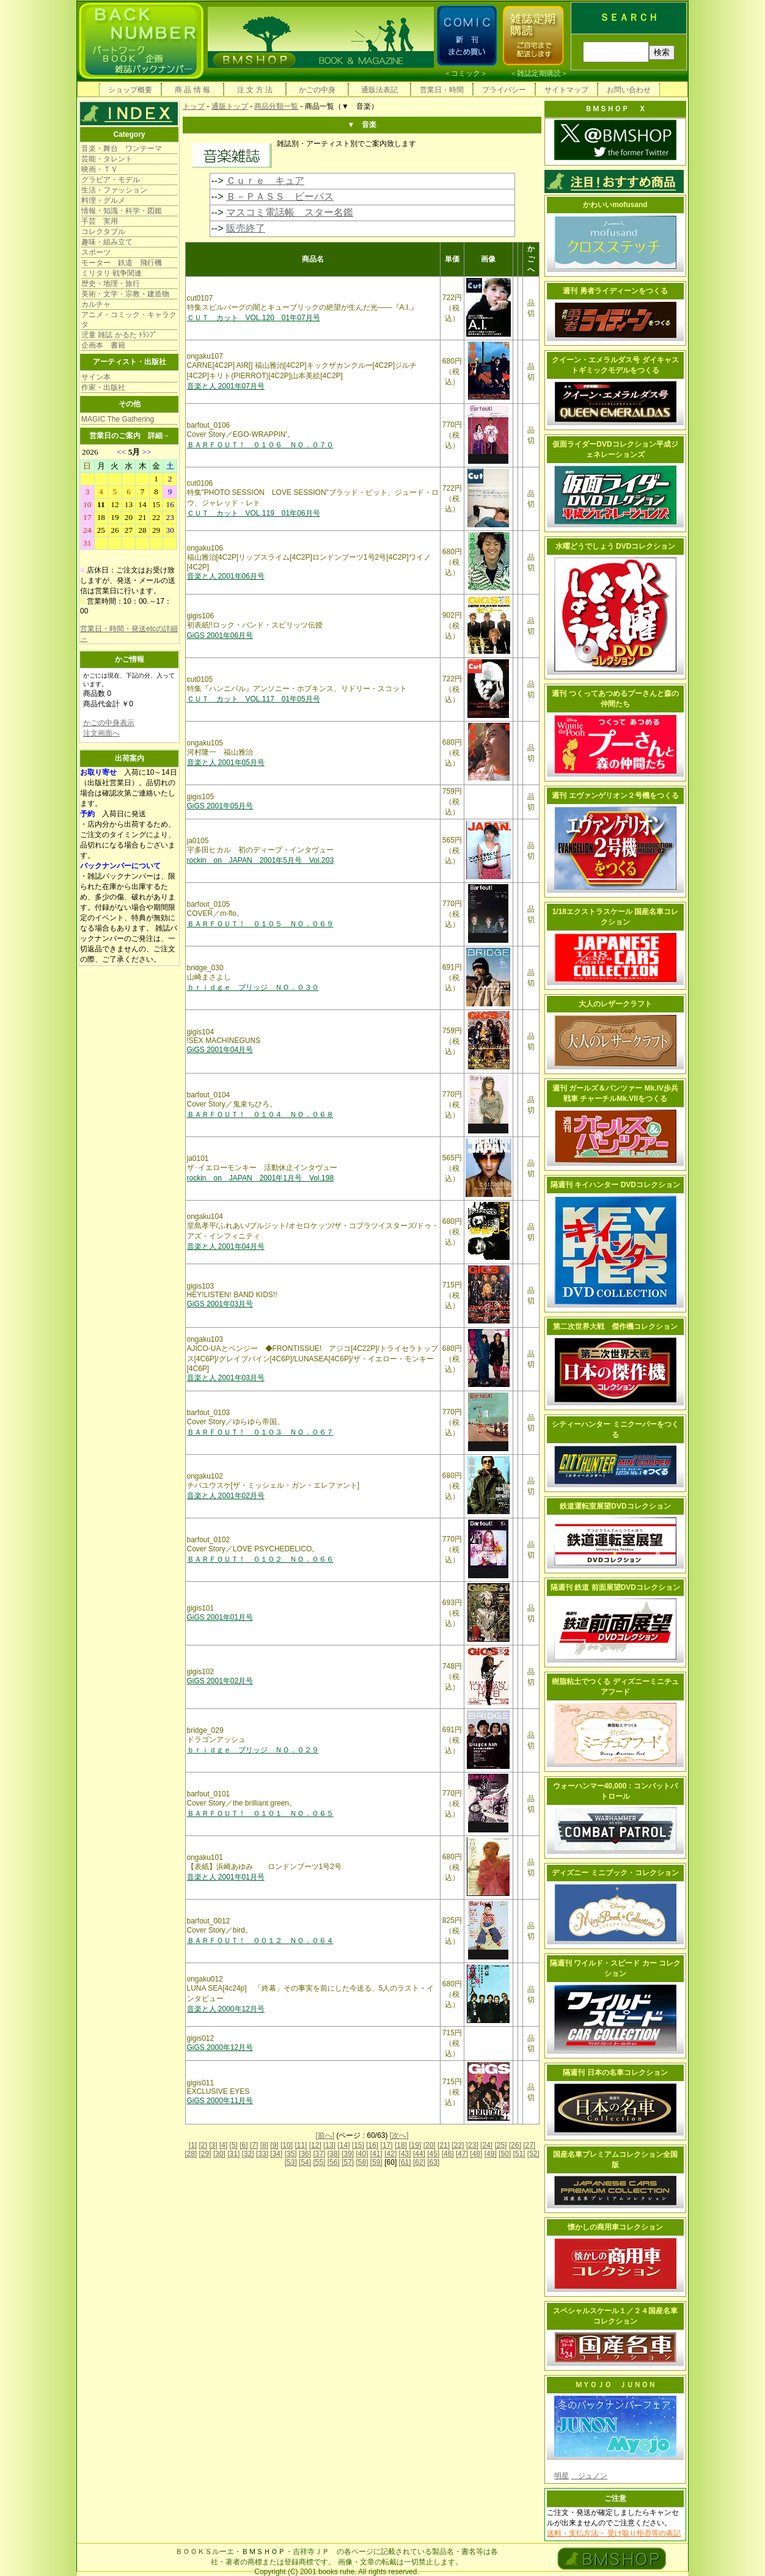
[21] (443, 2145)
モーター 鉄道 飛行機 (121, 262)
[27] (529, 2145)
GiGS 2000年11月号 (220, 2100)
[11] (301, 2145)
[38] (334, 2154)
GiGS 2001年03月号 (220, 1304)
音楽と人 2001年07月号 (226, 386)
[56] (334, 2162)
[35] (291, 2154)
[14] (343, 2145)
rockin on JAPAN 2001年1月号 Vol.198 (260, 1178)
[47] (462, 2154)
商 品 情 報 (192, 90)
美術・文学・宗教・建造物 (125, 294)
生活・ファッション (114, 190)
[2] (203, 2145)
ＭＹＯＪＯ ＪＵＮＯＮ (615, 2384)
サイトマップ (566, 90)
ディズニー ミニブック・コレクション (615, 1872)
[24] (486, 2145)
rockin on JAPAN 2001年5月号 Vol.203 (260, 860)
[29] (205, 2154)
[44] (419, 2154)
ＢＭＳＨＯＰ (263, 2551)
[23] (472, 2145)
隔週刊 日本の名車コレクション (615, 2072)
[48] (476, 2154)
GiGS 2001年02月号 (220, 1681)
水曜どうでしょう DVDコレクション (615, 546)
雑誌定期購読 (539, 73)
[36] (305, 2154)
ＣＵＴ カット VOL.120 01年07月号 (253, 317)
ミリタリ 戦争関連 (111, 273)
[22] (458, 2145)
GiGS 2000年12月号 (220, 2047)
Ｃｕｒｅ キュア (265, 180)
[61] (405, 2162)
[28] (191, 2154)
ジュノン (589, 2476)
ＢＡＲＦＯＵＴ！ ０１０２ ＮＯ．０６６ (260, 1559)
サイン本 (96, 377)
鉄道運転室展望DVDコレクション (615, 1506)
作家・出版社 (103, 387)
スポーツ (96, 252)
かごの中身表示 (108, 723)
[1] (193, 2145)
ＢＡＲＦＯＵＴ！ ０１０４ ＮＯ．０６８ (260, 1114)
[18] (401, 2145)
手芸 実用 (99, 221)
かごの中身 (317, 90)
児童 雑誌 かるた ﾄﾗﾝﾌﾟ (119, 335)
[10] (286, 2145)
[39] (348, 2154)
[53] (291, 2162)
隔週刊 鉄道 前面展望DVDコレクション (615, 1587)
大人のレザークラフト (615, 1004)
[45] (433, 2154)
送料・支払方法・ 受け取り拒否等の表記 (614, 2533)
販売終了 (245, 228)
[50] (505, 2154)
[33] (262, 2154)
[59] (376, 2162)
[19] (415, 2145)
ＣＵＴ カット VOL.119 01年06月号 (253, 513)
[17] (387, 2145)
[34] (276, 2154)
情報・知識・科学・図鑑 (121, 211)
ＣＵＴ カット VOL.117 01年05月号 (253, 699)
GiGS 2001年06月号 (220, 635)
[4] (223, 2145)
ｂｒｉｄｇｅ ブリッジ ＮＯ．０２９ (253, 1750)
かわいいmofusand (615, 204)
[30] (219, 2154)
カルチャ (96, 304)
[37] (319, 2154)
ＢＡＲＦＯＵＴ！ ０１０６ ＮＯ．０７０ (260, 445)
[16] (372, 2145)
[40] (362, 2154)
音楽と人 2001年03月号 (226, 1378)
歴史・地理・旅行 (110, 283)
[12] (315, 2145)
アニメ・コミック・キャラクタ (129, 319)
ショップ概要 (130, 90)
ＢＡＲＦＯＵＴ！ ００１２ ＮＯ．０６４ (260, 1940)
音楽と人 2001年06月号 (226, 576)
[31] (233, 2154)
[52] (533, 2154)
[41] (376, 2154)
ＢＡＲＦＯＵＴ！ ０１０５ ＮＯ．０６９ (260, 924)
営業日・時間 (442, 90)
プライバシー (504, 90)
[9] (274, 2145)
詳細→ (159, 435)
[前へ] (324, 2135)
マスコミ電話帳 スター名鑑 (289, 212)
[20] (429, 2145)
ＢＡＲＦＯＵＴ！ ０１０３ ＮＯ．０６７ (260, 1432)
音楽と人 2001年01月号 (226, 1877)
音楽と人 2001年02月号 (226, 1495)
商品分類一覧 (276, 106)
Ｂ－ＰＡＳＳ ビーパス (280, 196)
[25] (500, 2145)
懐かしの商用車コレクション (615, 2227)
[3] (213, 2145)
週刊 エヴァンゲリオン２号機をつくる (615, 795)
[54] (305, 2162)
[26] (515, 2145)
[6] (243, 2145)
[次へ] (399, 2135)
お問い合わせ (629, 90)
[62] (419, 2162)
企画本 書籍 (103, 345)
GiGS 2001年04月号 (220, 1049)
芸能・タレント (107, 159)
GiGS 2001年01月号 (220, 1617)
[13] (329, 2145)
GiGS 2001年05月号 (220, 806)
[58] (362, 2162)
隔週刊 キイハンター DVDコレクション (615, 1184)
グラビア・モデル (110, 179)
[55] (319, 2162)
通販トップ (229, 106)
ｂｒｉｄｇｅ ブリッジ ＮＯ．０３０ (253, 987)
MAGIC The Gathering (117, 419)
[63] (433, 2162)
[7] (254, 2145)
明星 (561, 2476)
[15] (358, 2145)
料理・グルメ (103, 200)
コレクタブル (103, 231)
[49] (491, 2154)
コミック (465, 73)
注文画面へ (101, 733)
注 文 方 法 (255, 90)
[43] (405, 2154)
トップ (194, 106)
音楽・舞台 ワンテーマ (121, 148)
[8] (264, 2145)
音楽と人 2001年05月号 (226, 762)
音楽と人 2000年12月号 (226, 2009)
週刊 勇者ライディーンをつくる (615, 291)
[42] (390, 2154)
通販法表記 (379, 90)
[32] (248, 2154)
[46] (448, 2154)
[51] (519, 2154)
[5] (234, 2145)
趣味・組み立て (107, 242)
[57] (348, 2162)
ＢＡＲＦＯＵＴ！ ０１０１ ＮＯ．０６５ (260, 1813)
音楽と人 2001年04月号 (226, 1246)
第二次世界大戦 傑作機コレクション (615, 1326)
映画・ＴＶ (99, 169)
